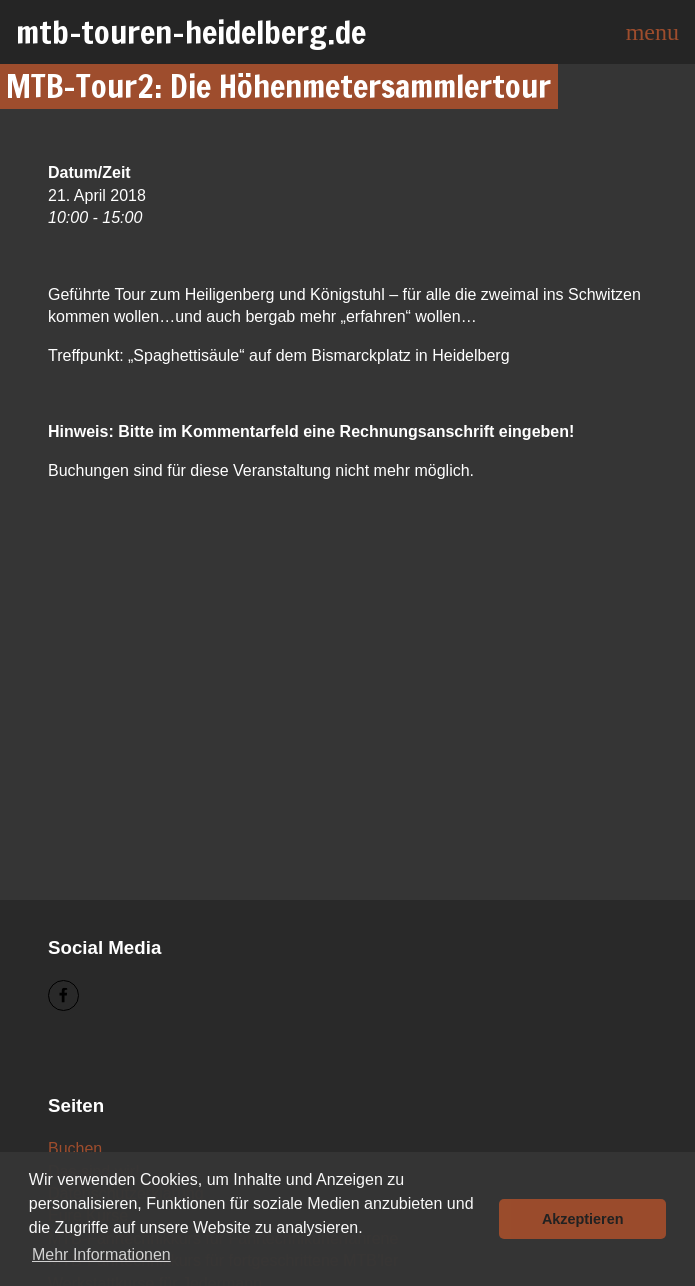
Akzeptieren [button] (583, 1219)
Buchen (75, 1148)
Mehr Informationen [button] (101, 1254)
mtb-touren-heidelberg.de (191, 32)
